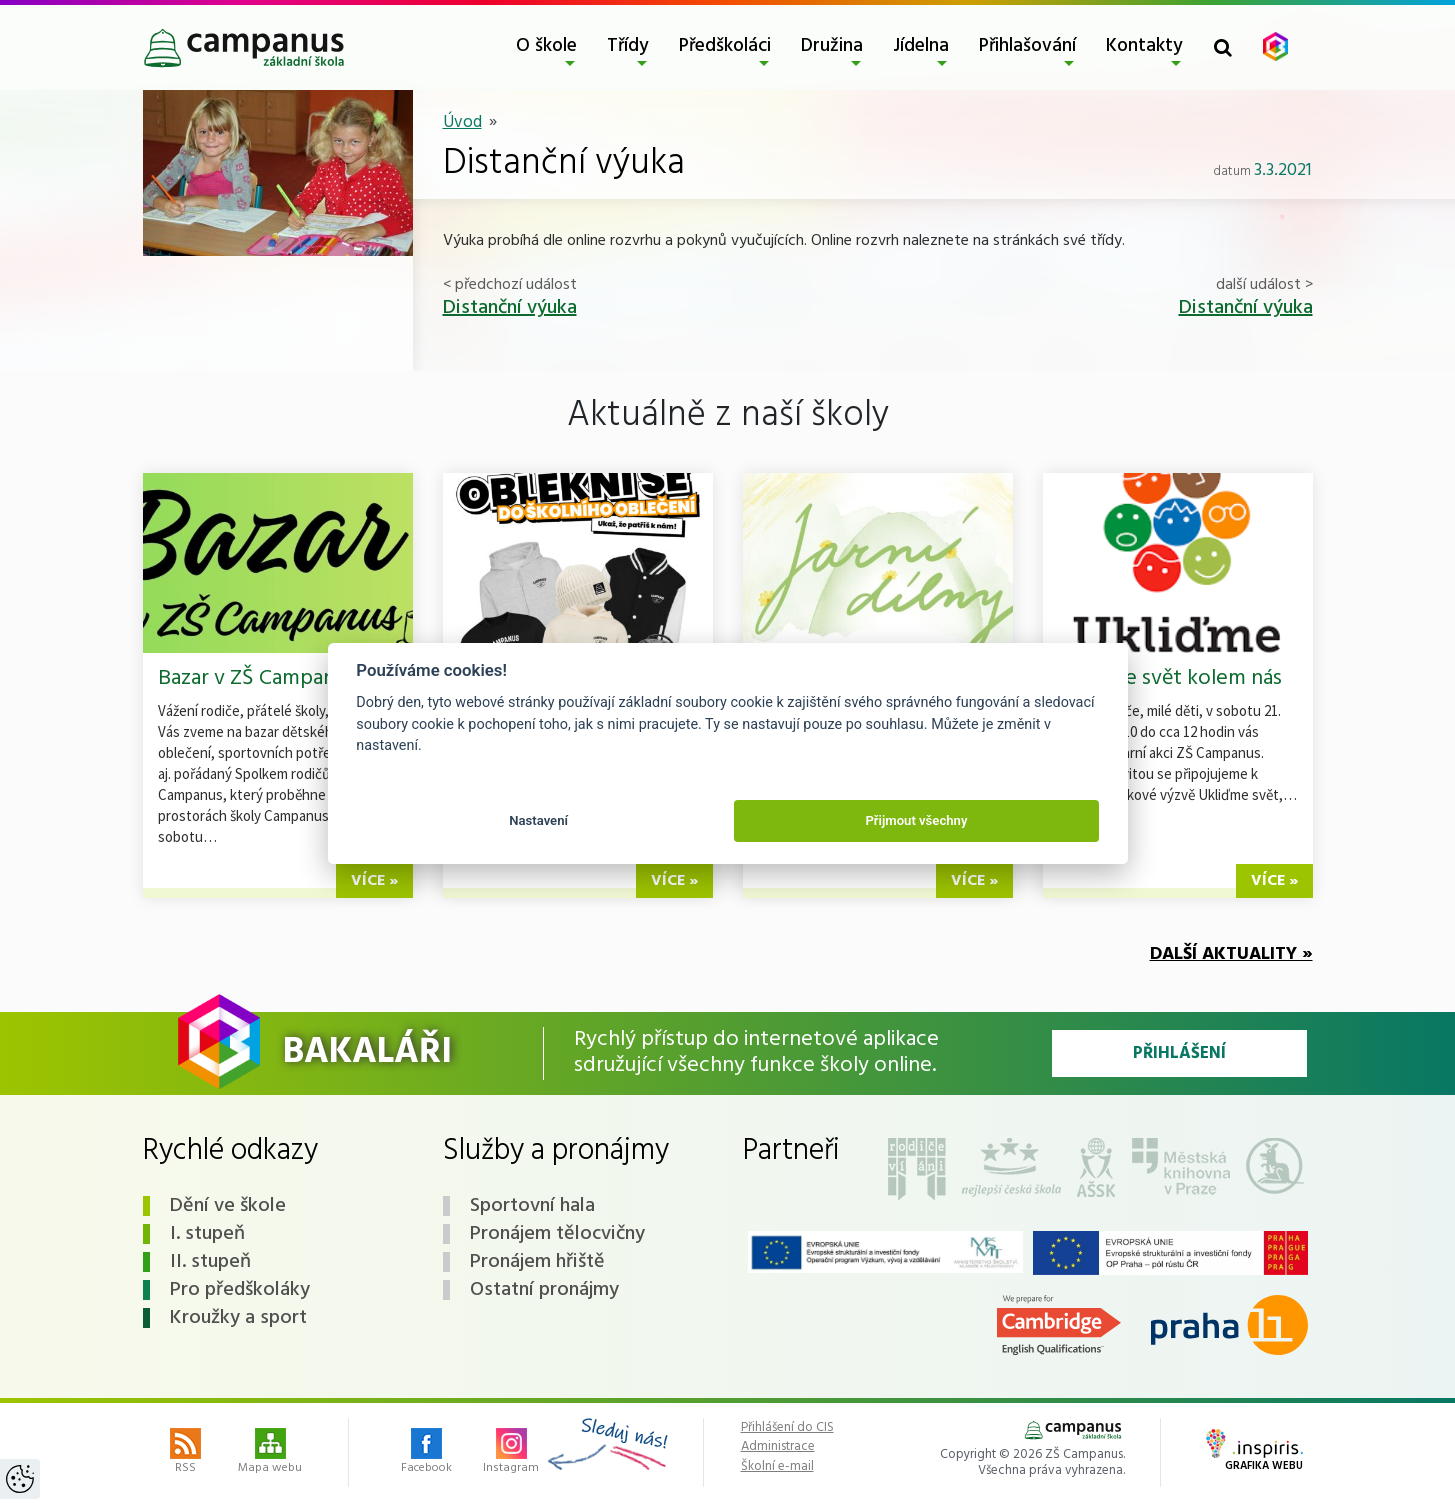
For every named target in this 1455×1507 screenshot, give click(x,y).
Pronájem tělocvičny (557, 1234)
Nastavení (538, 820)
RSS (185, 1453)
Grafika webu (1254, 1452)
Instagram (511, 1453)
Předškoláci (725, 46)
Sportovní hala (532, 1206)
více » (374, 881)
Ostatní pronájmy (544, 1290)
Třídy (628, 46)
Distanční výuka (510, 308)
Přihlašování (1027, 46)
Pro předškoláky (240, 1290)
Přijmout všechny (916, 820)
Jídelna (921, 46)
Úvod (462, 122)
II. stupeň (210, 1262)
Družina (832, 46)
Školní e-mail (777, 1467)
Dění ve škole (228, 1206)
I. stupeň (207, 1234)
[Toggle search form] (1223, 47)
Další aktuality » (1231, 954)
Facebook (426, 1453)
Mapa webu (270, 1453)
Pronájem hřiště (537, 1262)
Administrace (778, 1447)
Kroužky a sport (238, 1318)
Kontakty (1144, 46)
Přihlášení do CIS (787, 1428)
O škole (546, 46)
